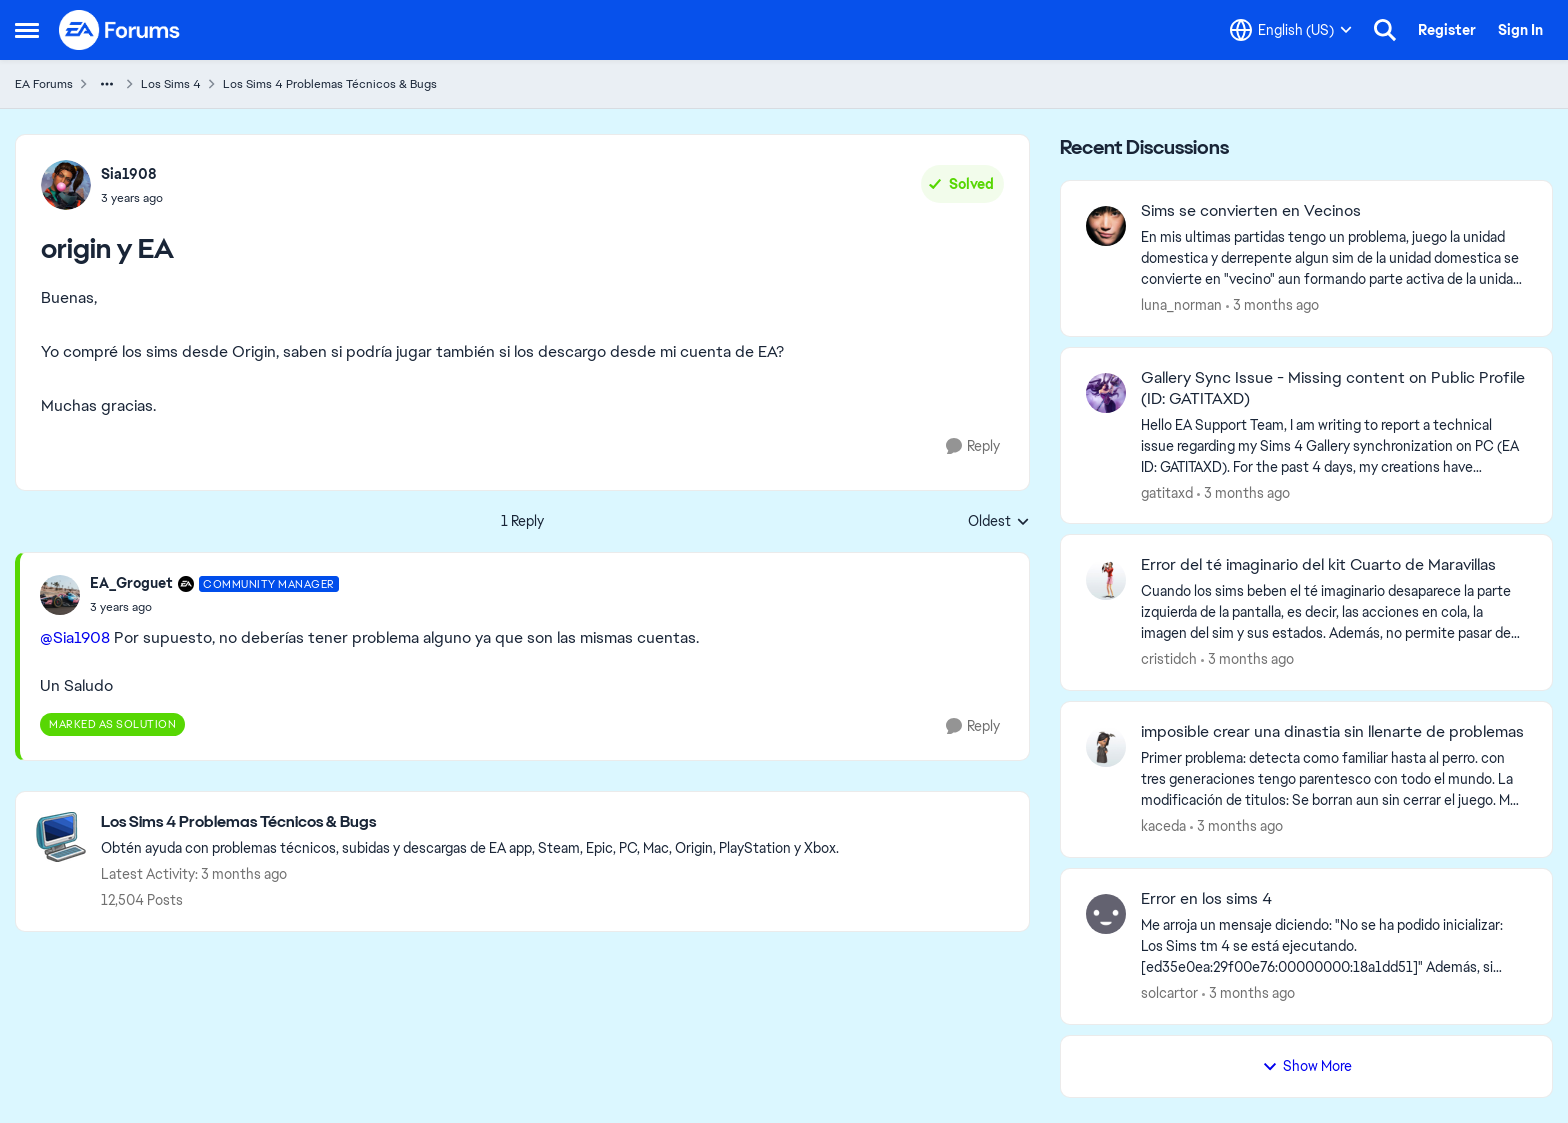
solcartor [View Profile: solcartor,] (1169, 993)
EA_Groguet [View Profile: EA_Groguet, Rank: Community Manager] (131, 583)
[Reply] (973, 446)
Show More (1307, 1066)
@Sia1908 (75, 637)
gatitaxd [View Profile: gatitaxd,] (1167, 492)
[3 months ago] (1272, 305)
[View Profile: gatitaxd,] (1106, 393)
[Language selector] (1291, 30)
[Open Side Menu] (27, 30)
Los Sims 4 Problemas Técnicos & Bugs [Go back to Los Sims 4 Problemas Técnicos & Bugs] (330, 84)
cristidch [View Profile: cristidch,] (1169, 659)
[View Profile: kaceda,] (1106, 747)
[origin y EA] (214, 607)
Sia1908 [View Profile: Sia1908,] (129, 174)
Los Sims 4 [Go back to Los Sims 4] (171, 84)
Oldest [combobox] (999, 522)
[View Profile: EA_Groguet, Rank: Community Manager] (60, 595)
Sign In (1520, 30)
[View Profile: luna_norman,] (1106, 226)
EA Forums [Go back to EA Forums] (44, 84)
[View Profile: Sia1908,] (66, 185)
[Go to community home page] (120, 30)
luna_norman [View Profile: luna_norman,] (1181, 305)
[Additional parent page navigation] (107, 84)
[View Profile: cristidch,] (1106, 580)
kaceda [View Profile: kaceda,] (1163, 826)
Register (1447, 30)
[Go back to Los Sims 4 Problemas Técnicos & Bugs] (470, 822)
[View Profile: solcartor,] (1106, 914)
